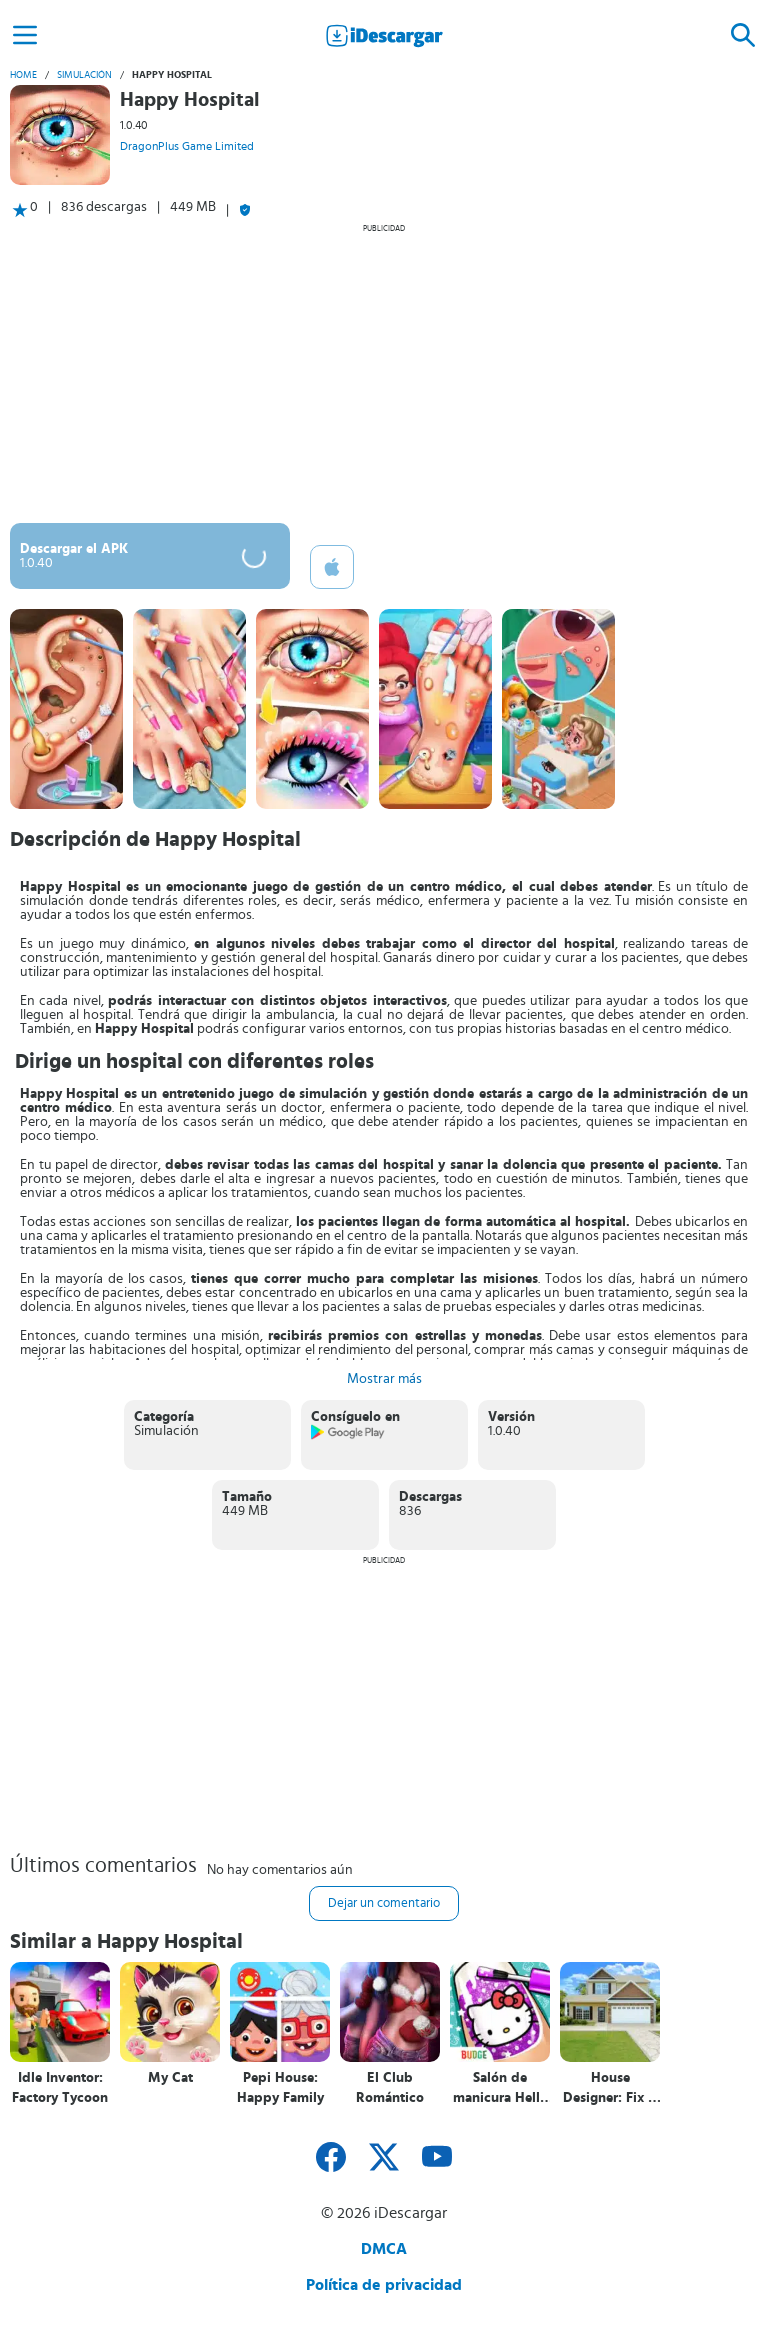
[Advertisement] (384, 373)
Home (23, 75)
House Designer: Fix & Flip (610, 2088)
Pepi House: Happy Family (280, 2088)
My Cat (170, 2078)
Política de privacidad (384, 2285)
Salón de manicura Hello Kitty (500, 2088)
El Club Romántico (390, 2088)
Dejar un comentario (384, 1903)
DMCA (384, 2249)
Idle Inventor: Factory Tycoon (60, 2088)
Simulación (84, 75)
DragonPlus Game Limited (187, 146)
